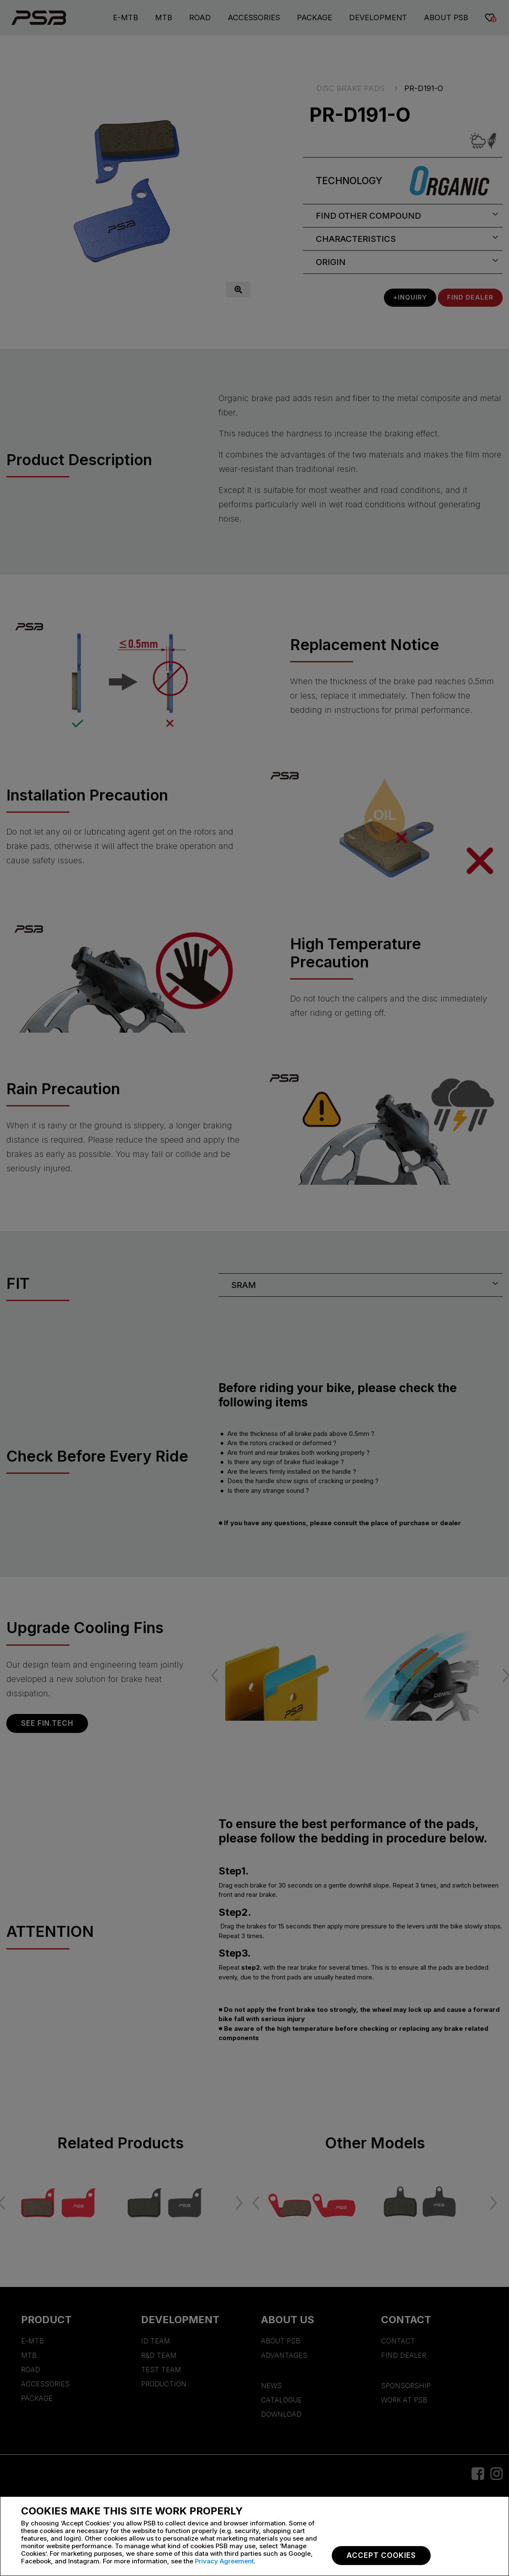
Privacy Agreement (224, 2561)
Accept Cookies (381, 2555)
